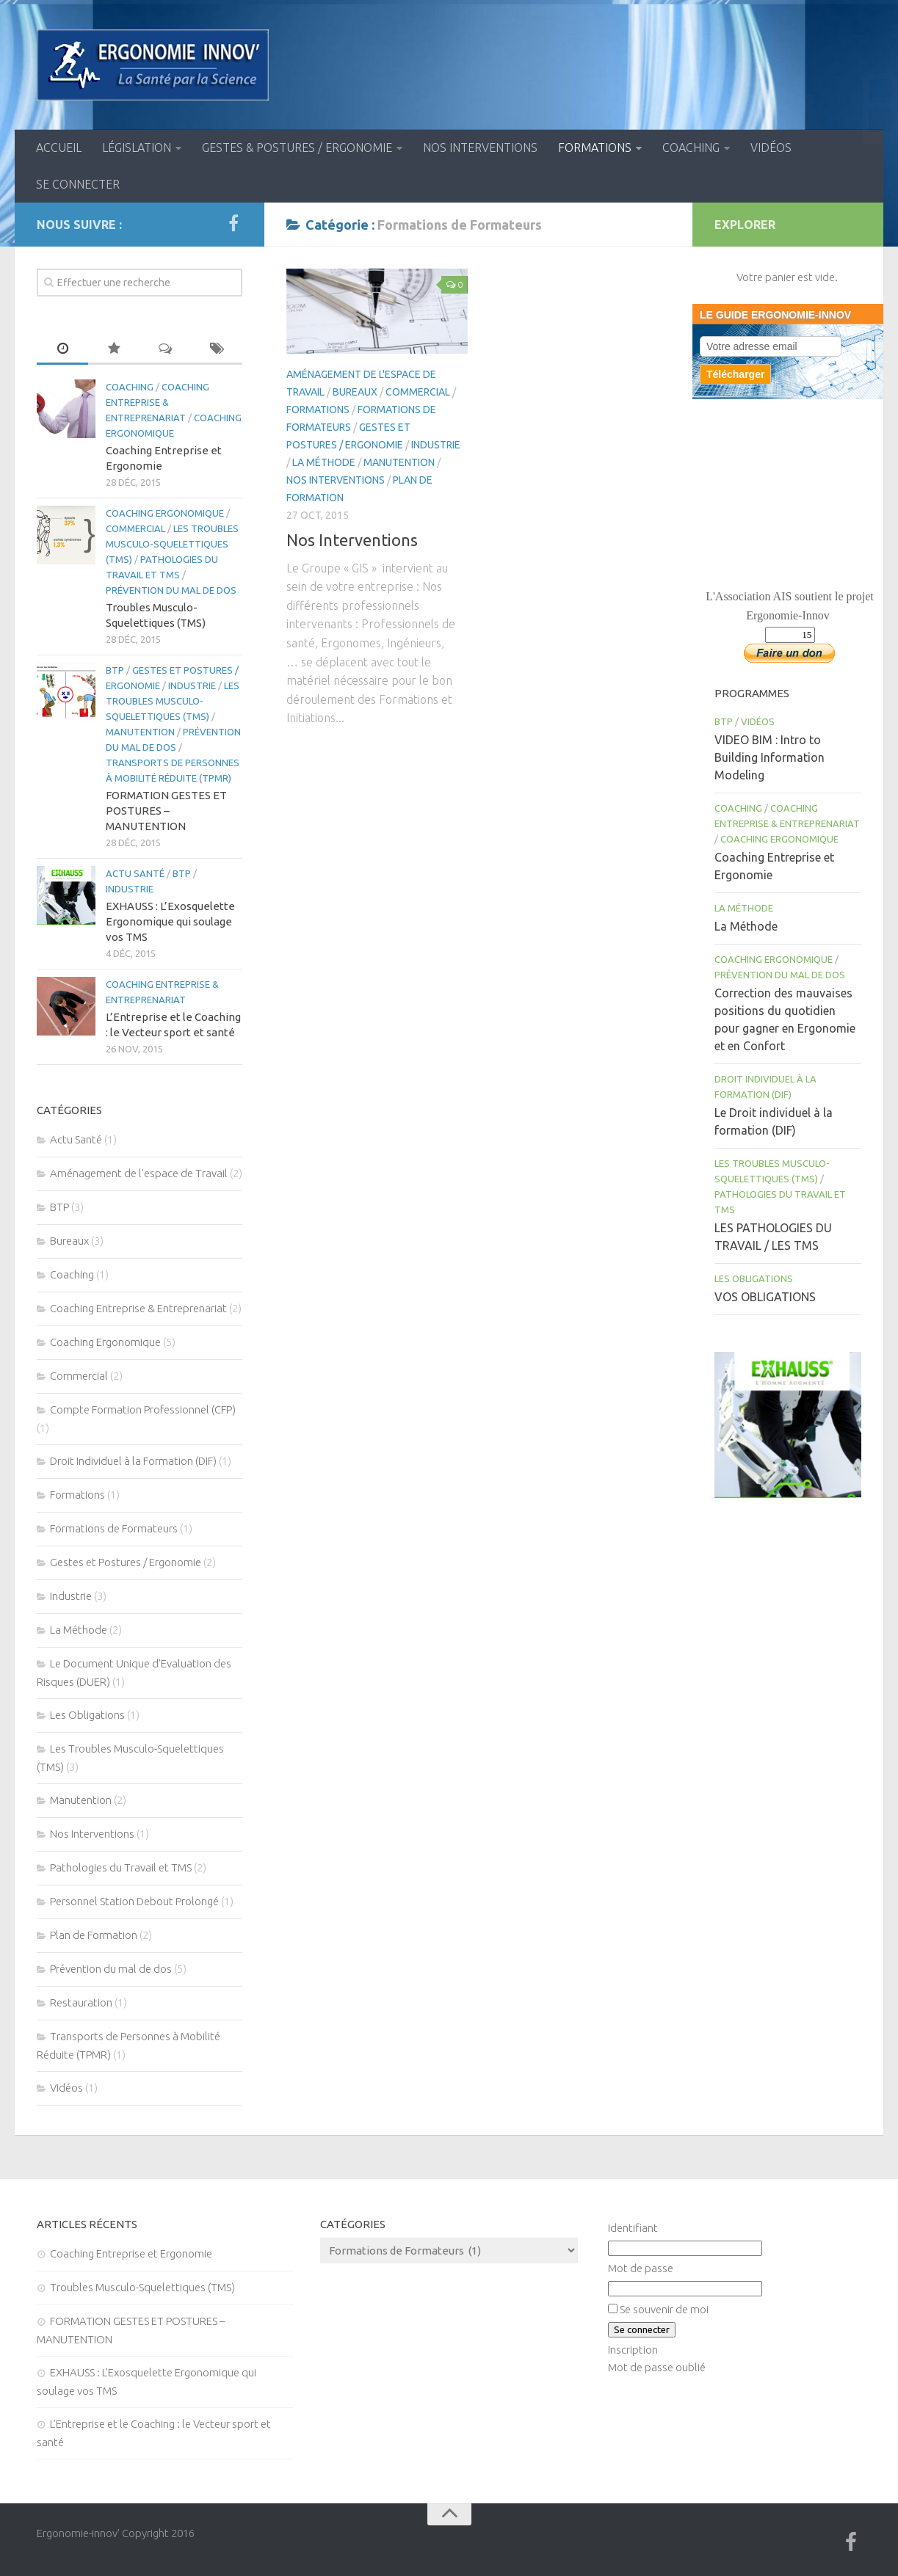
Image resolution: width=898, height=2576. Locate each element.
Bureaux (355, 392)
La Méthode (323, 462)
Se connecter (78, 184)
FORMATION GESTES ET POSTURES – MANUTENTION (166, 810)
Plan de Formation (93, 1935)
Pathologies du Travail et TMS (121, 1867)
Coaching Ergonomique (165, 513)
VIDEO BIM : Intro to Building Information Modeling (769, 757)
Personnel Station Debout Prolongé (134, 1901)
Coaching (691, 147)
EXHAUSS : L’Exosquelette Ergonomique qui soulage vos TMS (170, 921)
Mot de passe (640, 2268)
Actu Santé (135, 873)
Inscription (633, 2349)
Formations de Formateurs (114, 1528)
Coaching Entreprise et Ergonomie (131, 2253)
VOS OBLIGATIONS (765, 1296)
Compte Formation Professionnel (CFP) (143, 1409)
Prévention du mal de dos (171, 590)
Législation (136, 147)
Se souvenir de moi (664, 2309)
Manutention (399, 462)
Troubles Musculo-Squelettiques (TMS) (142, 2287)
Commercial (417, 392)
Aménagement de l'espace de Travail (139, 1173)
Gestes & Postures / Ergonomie (297, 147)
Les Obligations (87, 1715)
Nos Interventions (480, 147)
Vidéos (771, 147)
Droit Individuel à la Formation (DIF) (133, 1461)
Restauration (81, 2002)
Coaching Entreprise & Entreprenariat (157, 402)
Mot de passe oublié (657, 2367)
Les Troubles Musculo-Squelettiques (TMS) (172, 543)
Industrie (435, 445)
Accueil (59, 147)
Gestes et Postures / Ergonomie (125, 1562)
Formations (594, 147)
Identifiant (633, 2228)
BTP (115, 670)
